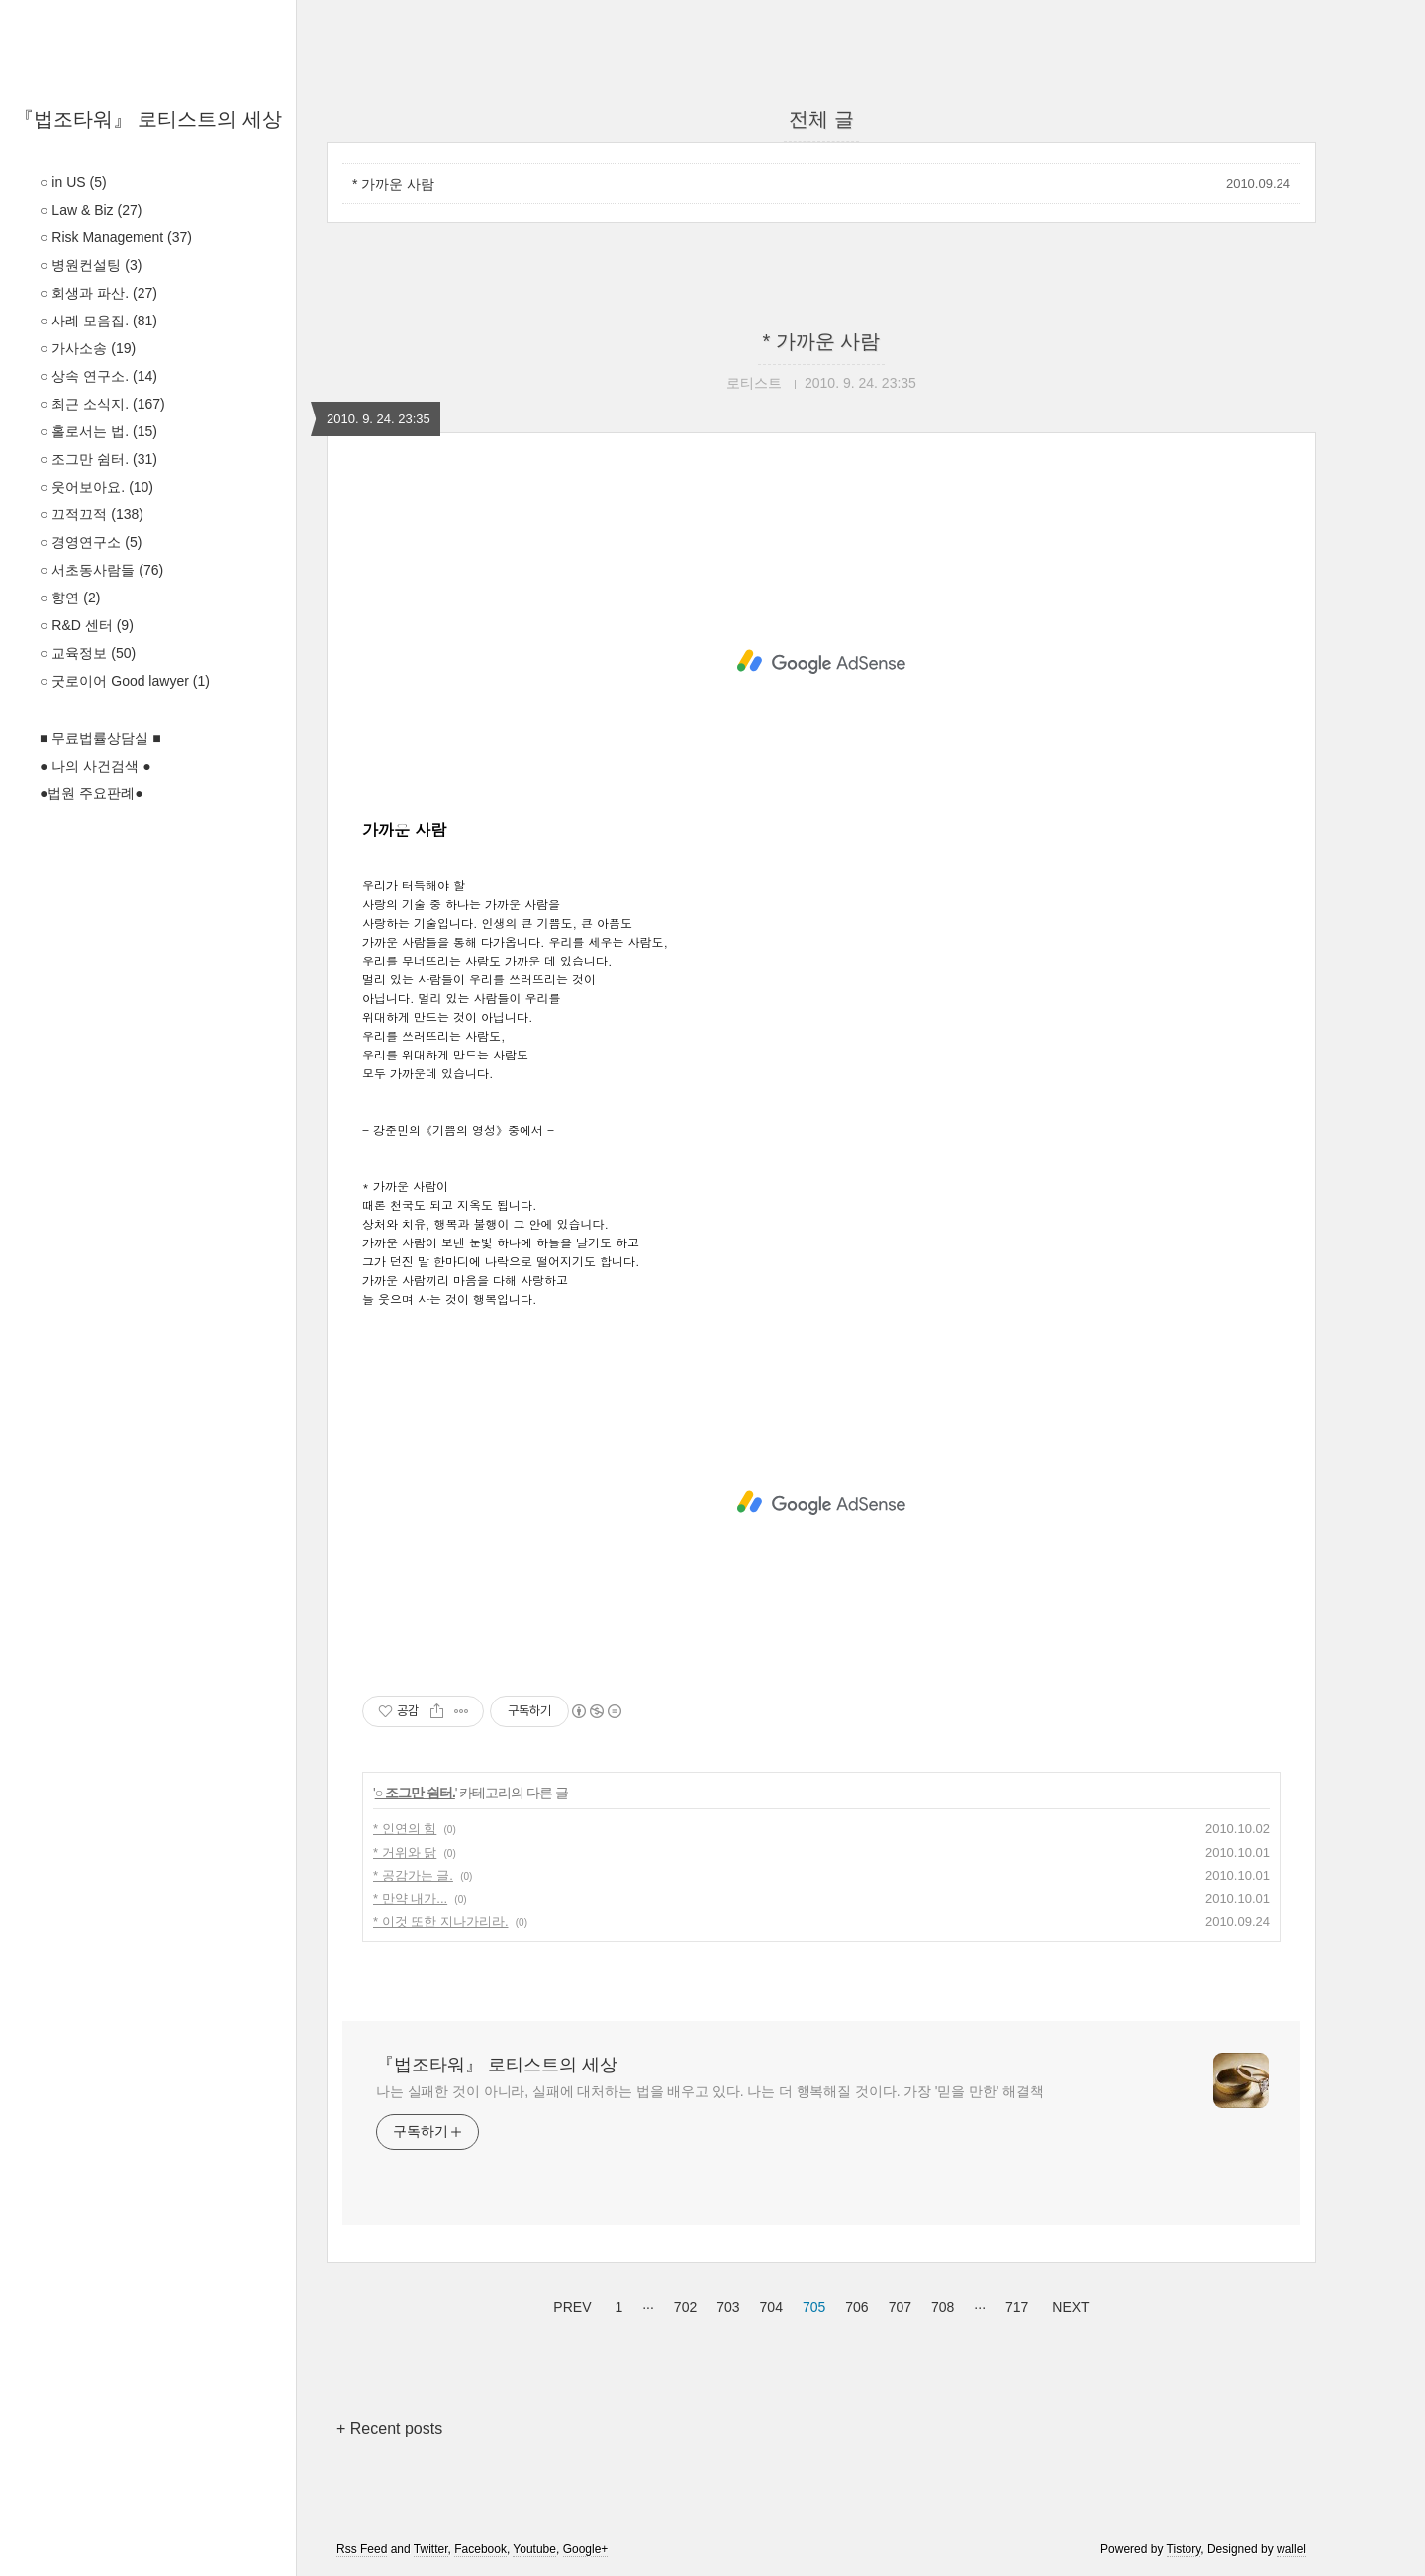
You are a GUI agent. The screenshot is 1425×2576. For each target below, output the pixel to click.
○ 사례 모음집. (98, 320)
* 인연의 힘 (404, 1828)
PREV (569, 2304)
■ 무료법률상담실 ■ (100, 738)
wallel (1291, 2549)
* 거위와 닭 (404, 1852)
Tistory (1184, 2549)
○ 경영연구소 (91, 542)
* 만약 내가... (410, 1898)
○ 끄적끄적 (91, 514)
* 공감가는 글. (413, 1875)
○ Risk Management (116, 237)
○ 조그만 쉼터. (98, 459)
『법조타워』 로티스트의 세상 (148, 119)
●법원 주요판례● (91, 793)
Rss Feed (361, 2549)
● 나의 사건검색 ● (95, 766)
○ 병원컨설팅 (91, 265)
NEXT (1068, 2304)
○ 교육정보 (88, 653)
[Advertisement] (821, 661)
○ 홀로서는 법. (98, 431)
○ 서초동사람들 (101, 570)
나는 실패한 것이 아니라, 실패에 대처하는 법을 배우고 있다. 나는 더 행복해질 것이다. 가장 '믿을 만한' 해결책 (710, 2091)
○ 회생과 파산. (98, 293)
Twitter (431, 2549)
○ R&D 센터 (87, 625)
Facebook (480, 2549)
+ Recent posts (389, 2428)
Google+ (586, 2549)
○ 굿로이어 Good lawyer (125, 681)
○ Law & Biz (91, 210)
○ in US (73, 182)
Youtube (534, 2549)
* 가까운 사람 (393, 184)
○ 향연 (70, 597)
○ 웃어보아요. (96, 487)
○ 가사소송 (88, 348)
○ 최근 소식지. (102, 404)
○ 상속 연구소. (98, 376)
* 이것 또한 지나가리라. (441, 1921)
